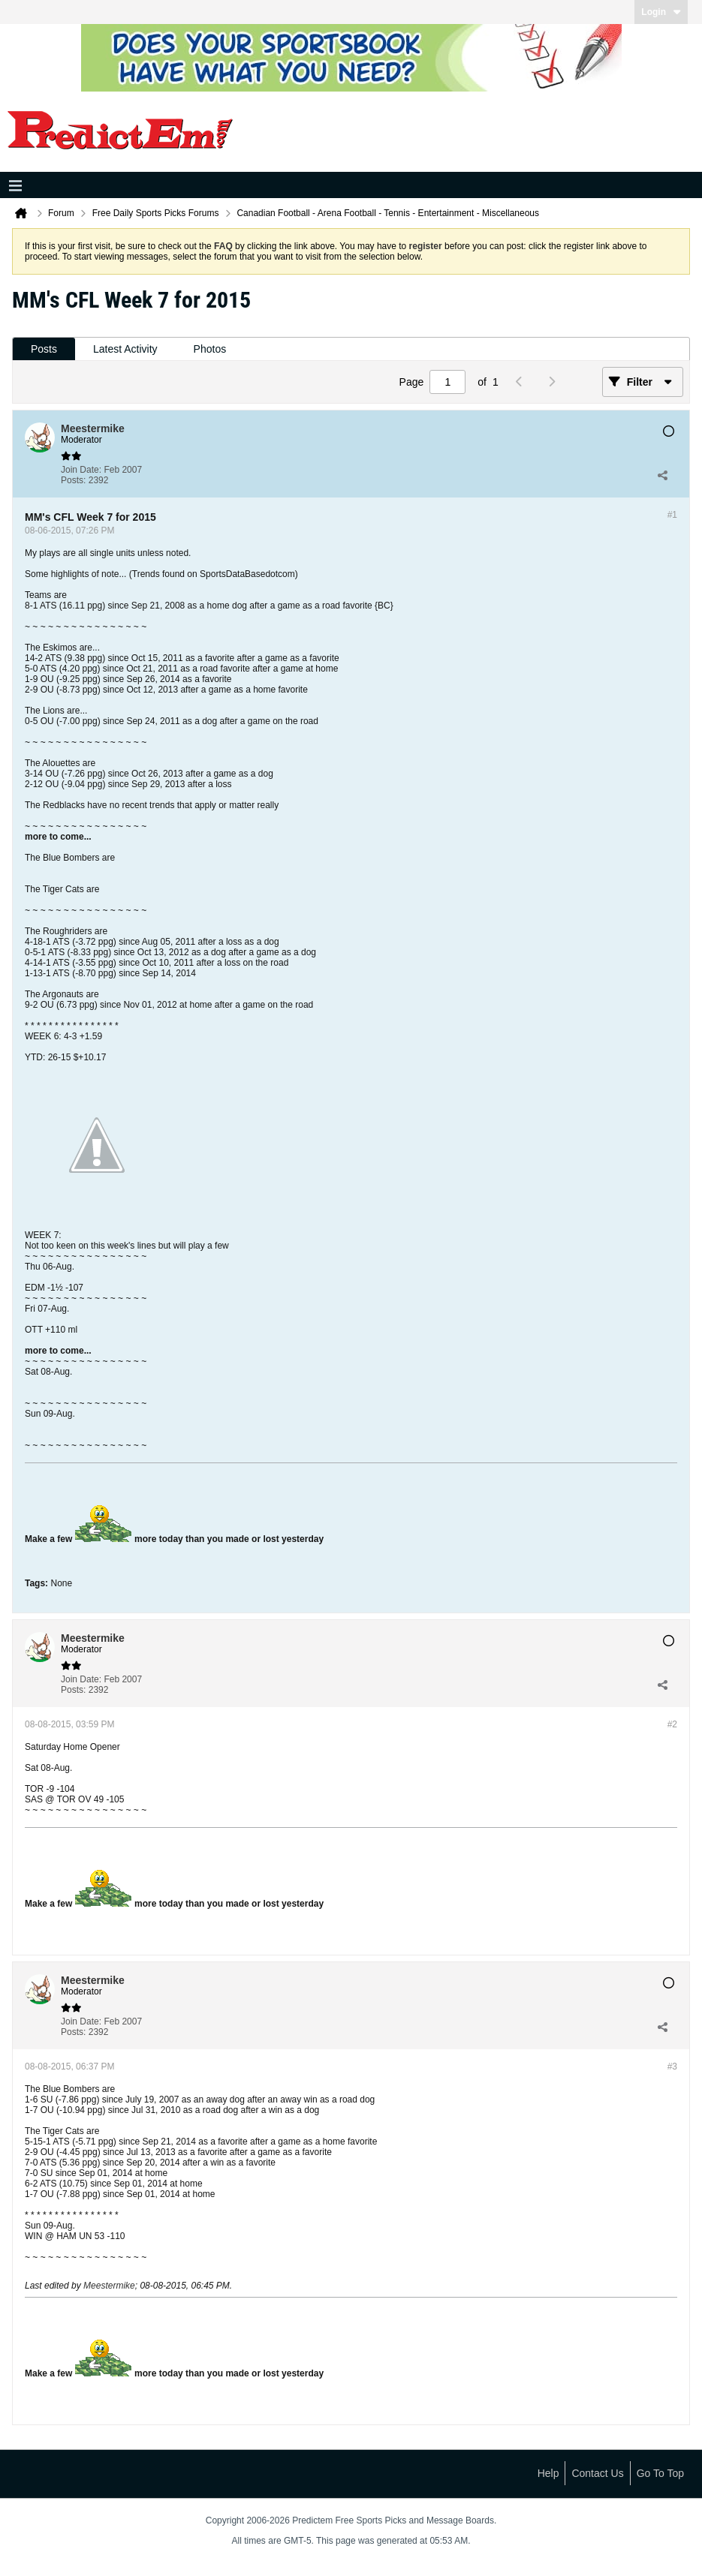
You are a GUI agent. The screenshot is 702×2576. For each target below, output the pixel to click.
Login (661, 12)
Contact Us (597, 2473)
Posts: (73, 480)
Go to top (660, 2473)
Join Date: (81, 469)
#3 (672, 2066)
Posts (44, 349)
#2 (672, 1724)
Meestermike (109, 2285)
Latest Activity (125, 349)
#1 (672, 514)
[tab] (44, 349)
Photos (210, 349)
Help (548, 2473)
